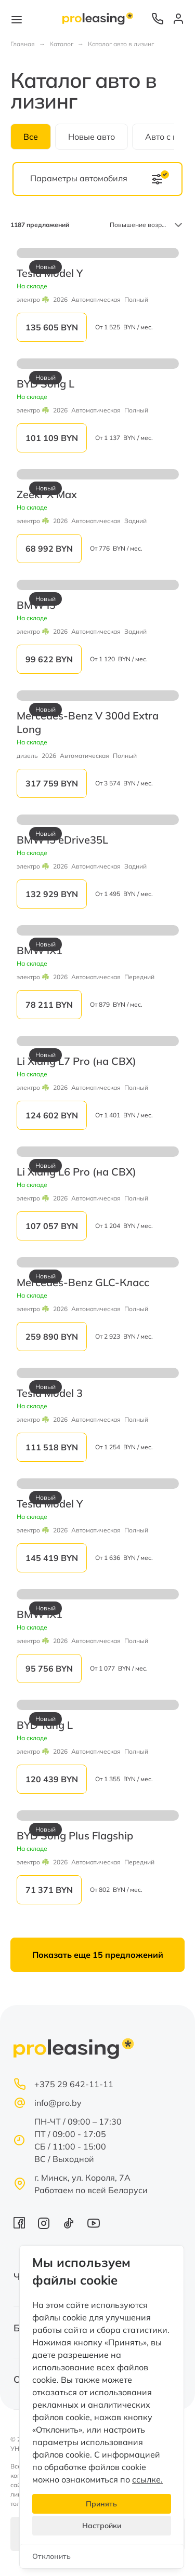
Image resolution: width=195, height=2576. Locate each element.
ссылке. (147, 2479)
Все (30, 136)
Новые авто (91, 136)
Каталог (61, 44)
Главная (22, 44)
